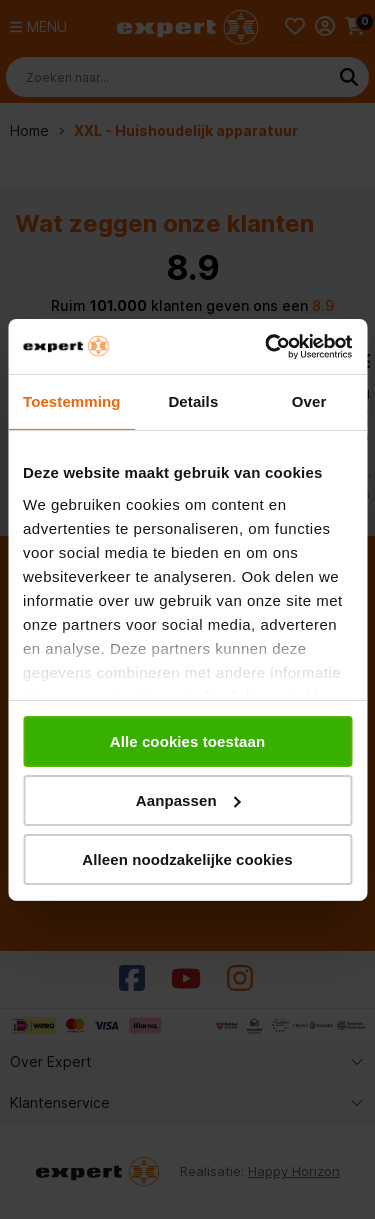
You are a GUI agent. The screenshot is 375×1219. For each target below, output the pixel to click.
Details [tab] (193, 401)
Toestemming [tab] (72, 401)
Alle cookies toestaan (188, 741)
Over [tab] (309, 401)
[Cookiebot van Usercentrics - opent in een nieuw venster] (267, 346)
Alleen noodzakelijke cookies (187, 858)
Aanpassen (188, 800)
